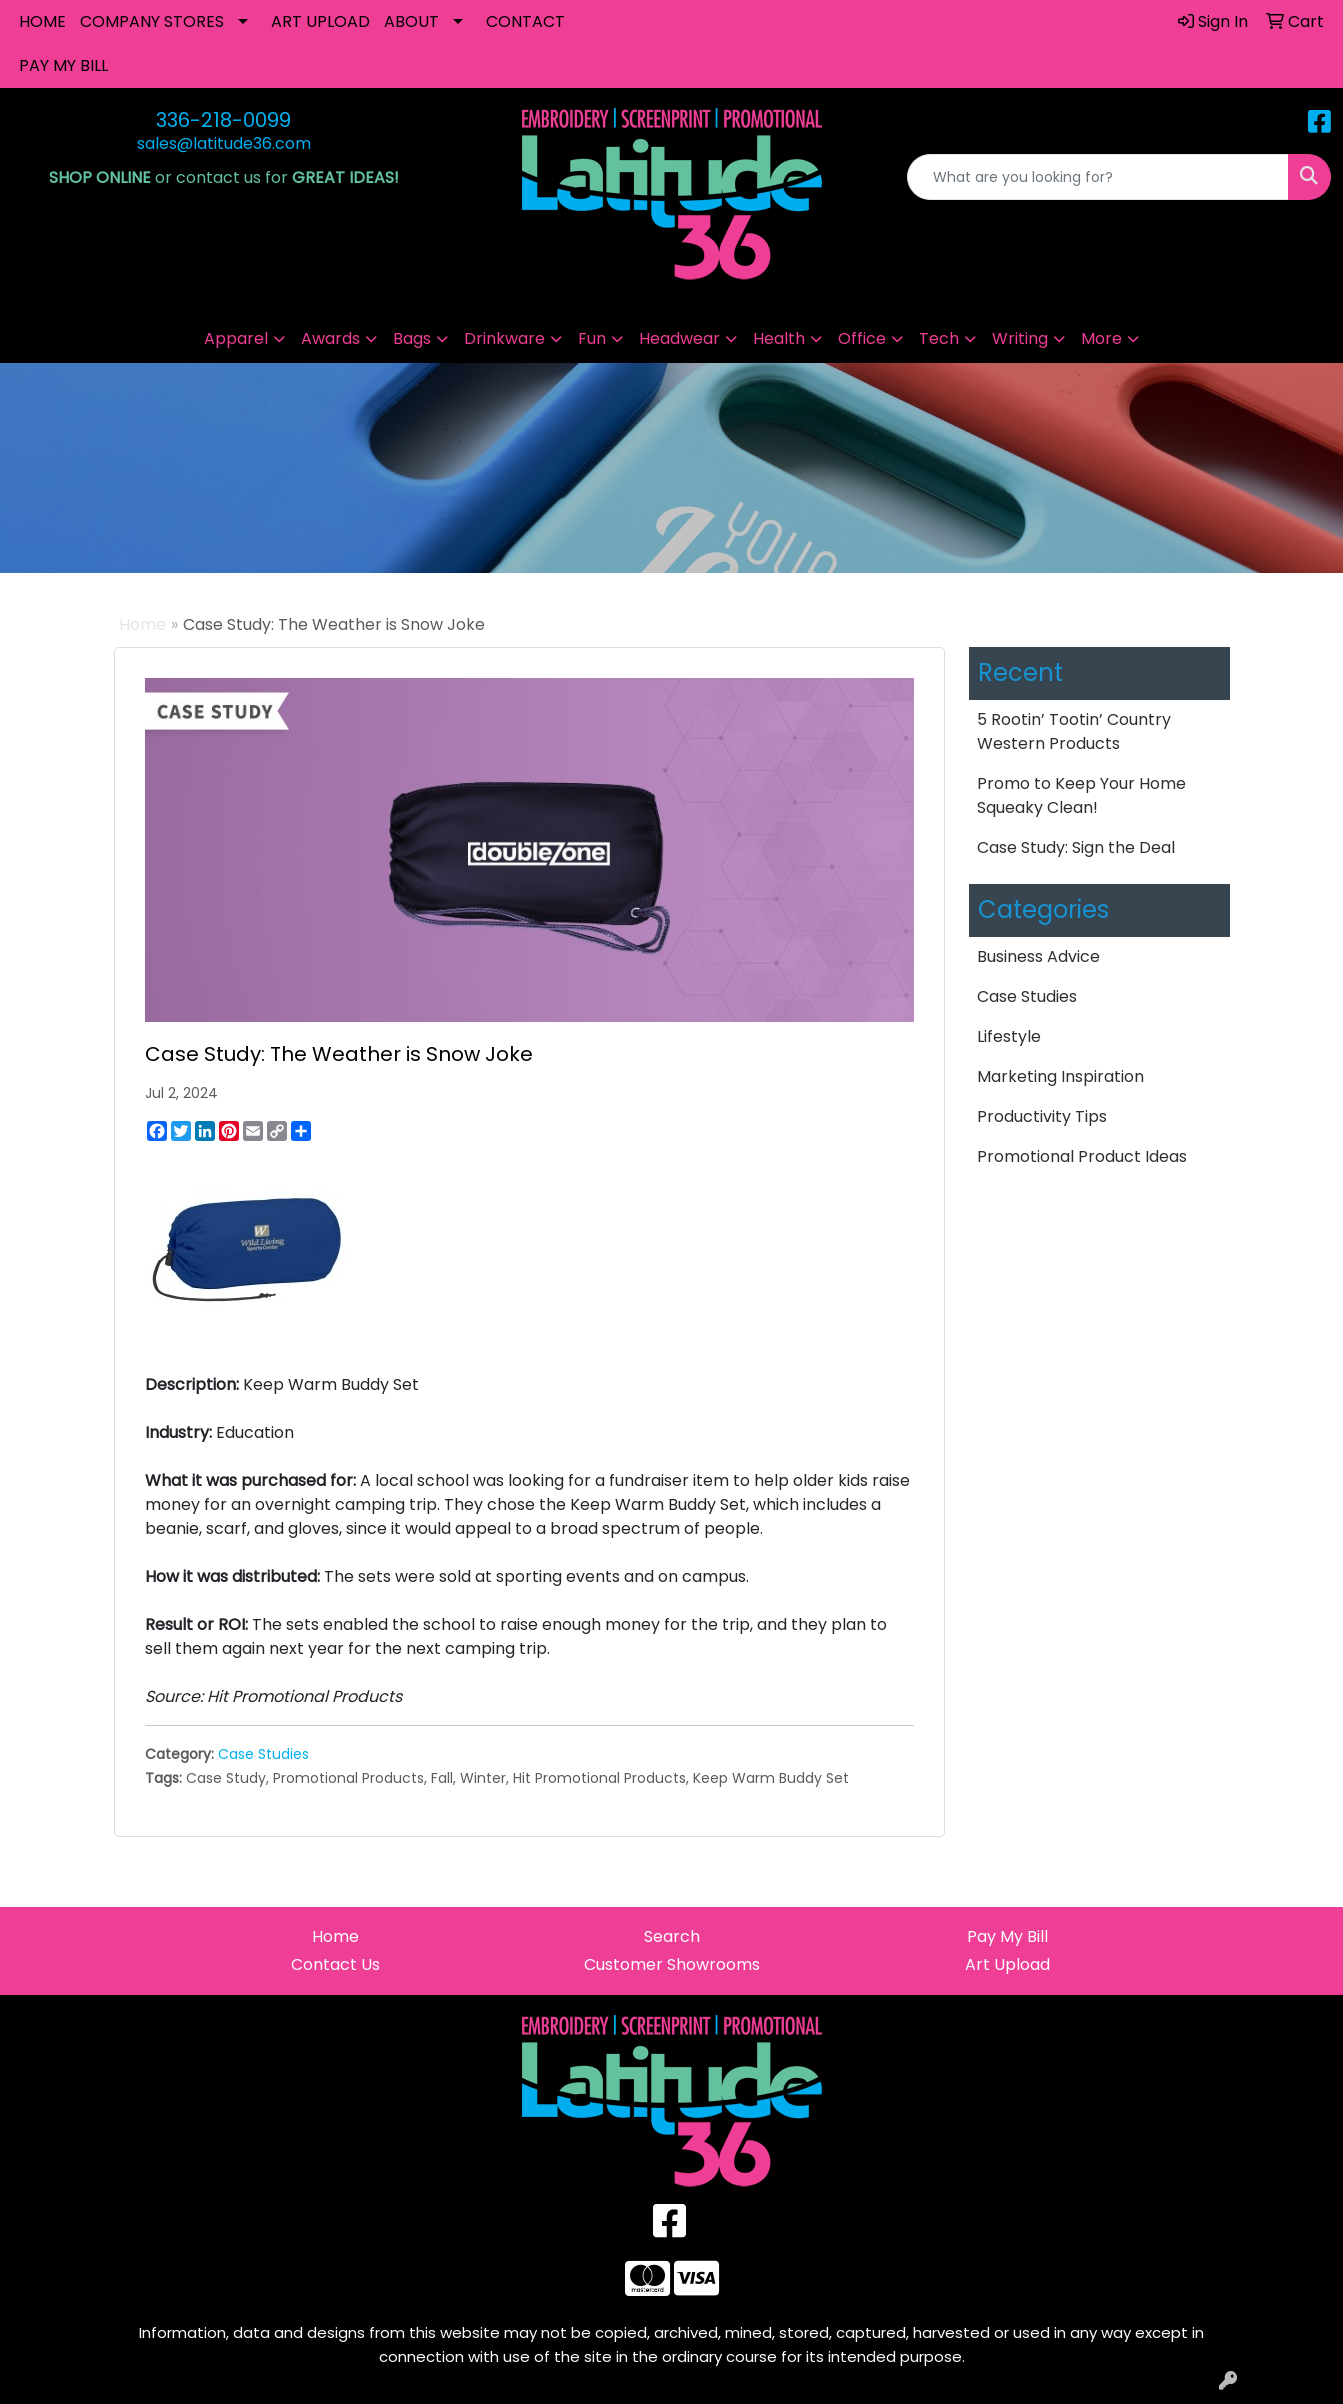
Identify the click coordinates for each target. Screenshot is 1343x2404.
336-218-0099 (223, 120)
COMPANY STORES (152, 21)
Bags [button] (412, 338)
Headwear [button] (679, 338)
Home (142, 624)
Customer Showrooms (672, 1964)
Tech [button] (939, 338)
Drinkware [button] (504, 338)
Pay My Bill (1007, 1936)
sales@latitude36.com (224, 143)
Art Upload (1007, 1964)
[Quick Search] (1098, 177)
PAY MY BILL (63, 65)
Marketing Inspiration (1060, 1076)
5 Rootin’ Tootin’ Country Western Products (1074, 731)
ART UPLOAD (320, 21)
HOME (42, 21)
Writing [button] (1020, 338)
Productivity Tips (1042, 1116)
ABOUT (411, 21)
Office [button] (862, 338)
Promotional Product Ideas (1082, 1156)
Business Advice (1038, 956)
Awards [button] (330, 338)
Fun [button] (592, 338)
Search (672, 1936)
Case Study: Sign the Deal (1076, 847)
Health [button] (779, 338)
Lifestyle (1009, 1036)
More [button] (1101, 338)
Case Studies (263, 1754)
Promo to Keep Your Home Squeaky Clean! (1081, 795)
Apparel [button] (236, 338)
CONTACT (525, 21)
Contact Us (335, 1964)
